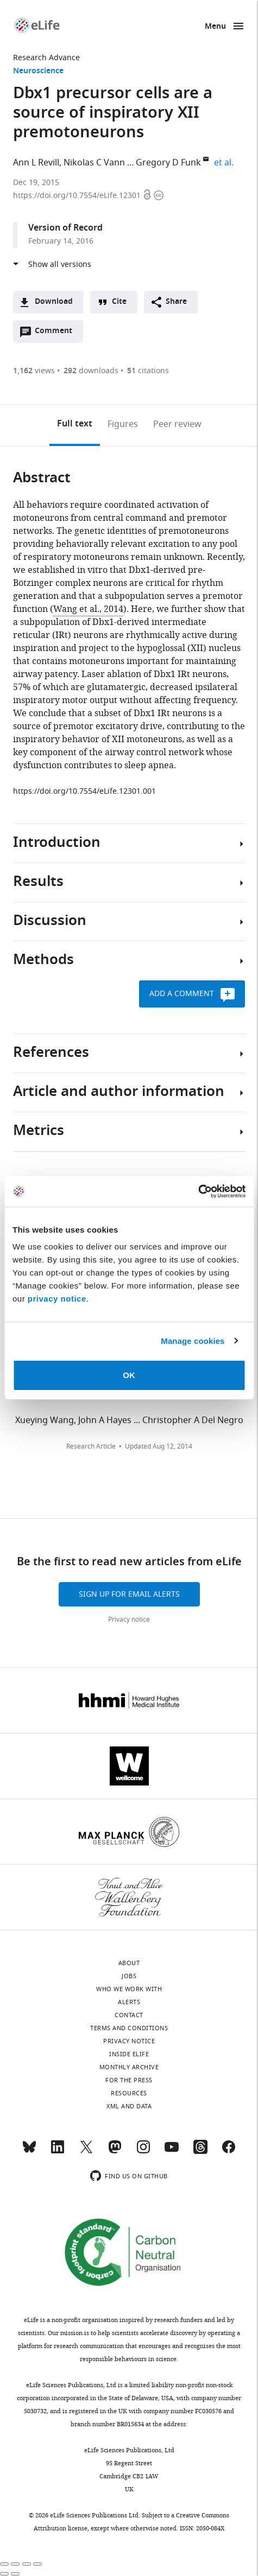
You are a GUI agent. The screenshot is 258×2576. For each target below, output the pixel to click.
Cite (119, 302)
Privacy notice (129, 1619)
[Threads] (200, 2151)
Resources (129, 2093)
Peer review (177, 424)
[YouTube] (171, 2151)
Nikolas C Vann (94, 162)
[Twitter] (86, 2151)
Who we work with (129, 1989)
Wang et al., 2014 (88, 609)
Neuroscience (38, 71)
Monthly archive (129, 2067)
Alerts (129, 2002)
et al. (225, 162)
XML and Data (129, 2106)
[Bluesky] (29, 2151)
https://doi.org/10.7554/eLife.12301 (78, 195)
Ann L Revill (36, 162)
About (129, 1963)
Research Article (91, 1446)
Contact (129, 2015)
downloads (91, 371)
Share (176, 302)
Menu (215, 27)
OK (129, 1375)
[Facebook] (228, 2151)
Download (54, 302)
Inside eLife (129, 2054)
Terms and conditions (129, 2028)
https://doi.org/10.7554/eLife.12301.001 (84, 791)
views (34, 371)
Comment (57, 333)
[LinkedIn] (57, 2151)
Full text (74, 424)
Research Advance (46, 57)
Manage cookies (192, 1341)
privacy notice (57, 1298)
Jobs (129, 1976)
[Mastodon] (114, 2151)
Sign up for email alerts (129, 1594)
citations (148, 371)
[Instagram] (143, 2151)
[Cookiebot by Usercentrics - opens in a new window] (198, 1191)
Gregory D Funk (168, 162)
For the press (129, 2080)
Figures (123, 424)
